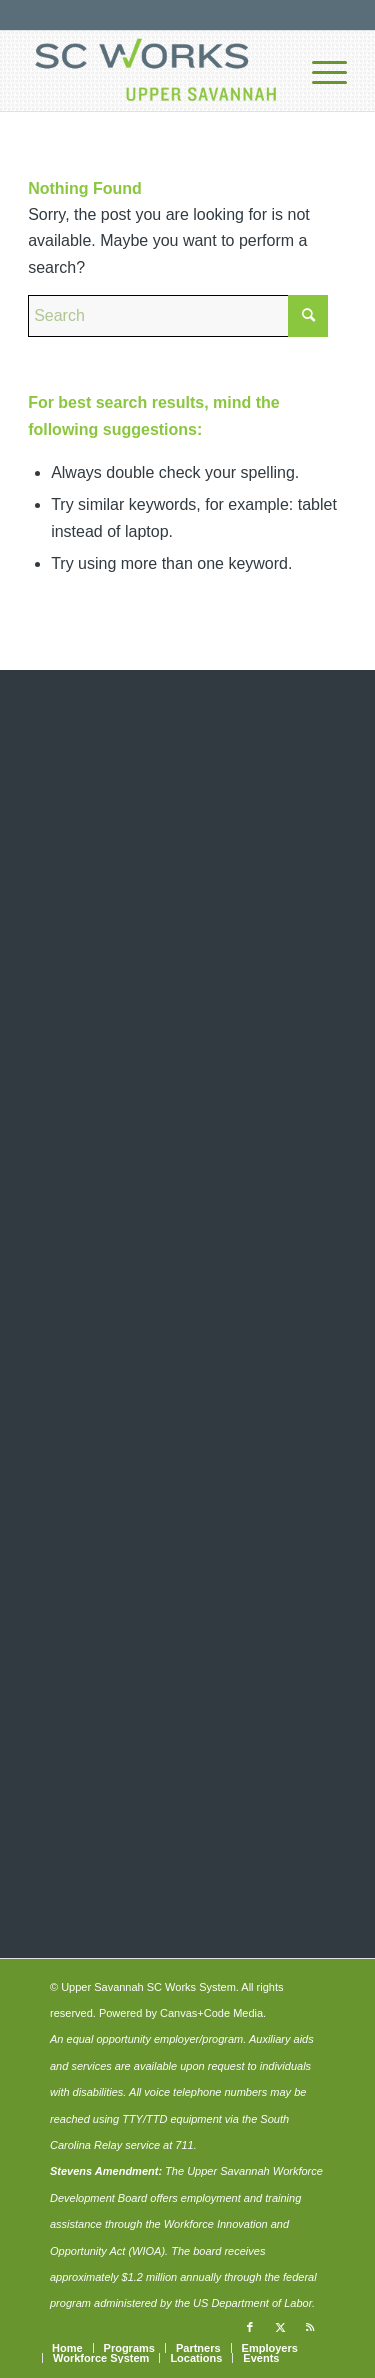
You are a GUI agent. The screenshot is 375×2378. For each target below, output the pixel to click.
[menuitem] (319, 71)
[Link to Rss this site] (310, 2327)
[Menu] (319, 71)
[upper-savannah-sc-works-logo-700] (155, 71)
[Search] (178, 316)
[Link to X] (280, 2327)
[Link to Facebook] (250, 2327)
